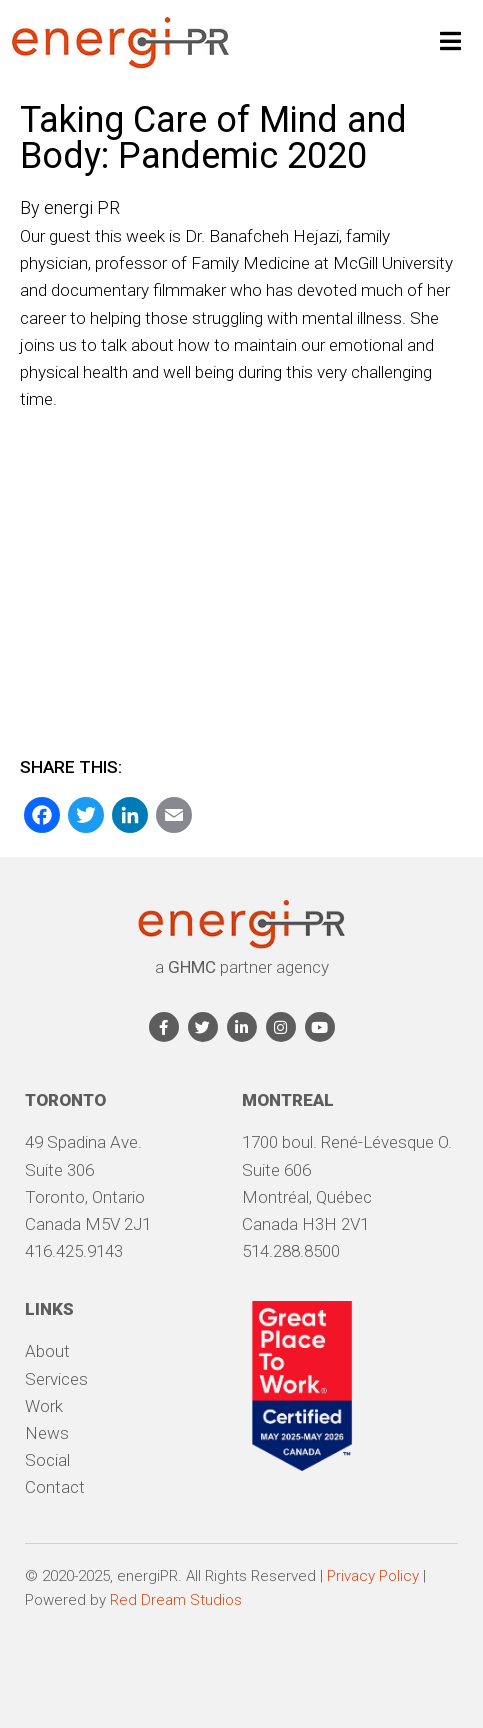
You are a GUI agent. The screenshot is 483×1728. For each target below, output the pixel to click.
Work (44, 1406)
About (47, 1351)
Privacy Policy (373, 1576)
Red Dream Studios (176, 1600)
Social (47, 1460)
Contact (55, 1487)
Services (56, 1379)
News (47, 1433)
